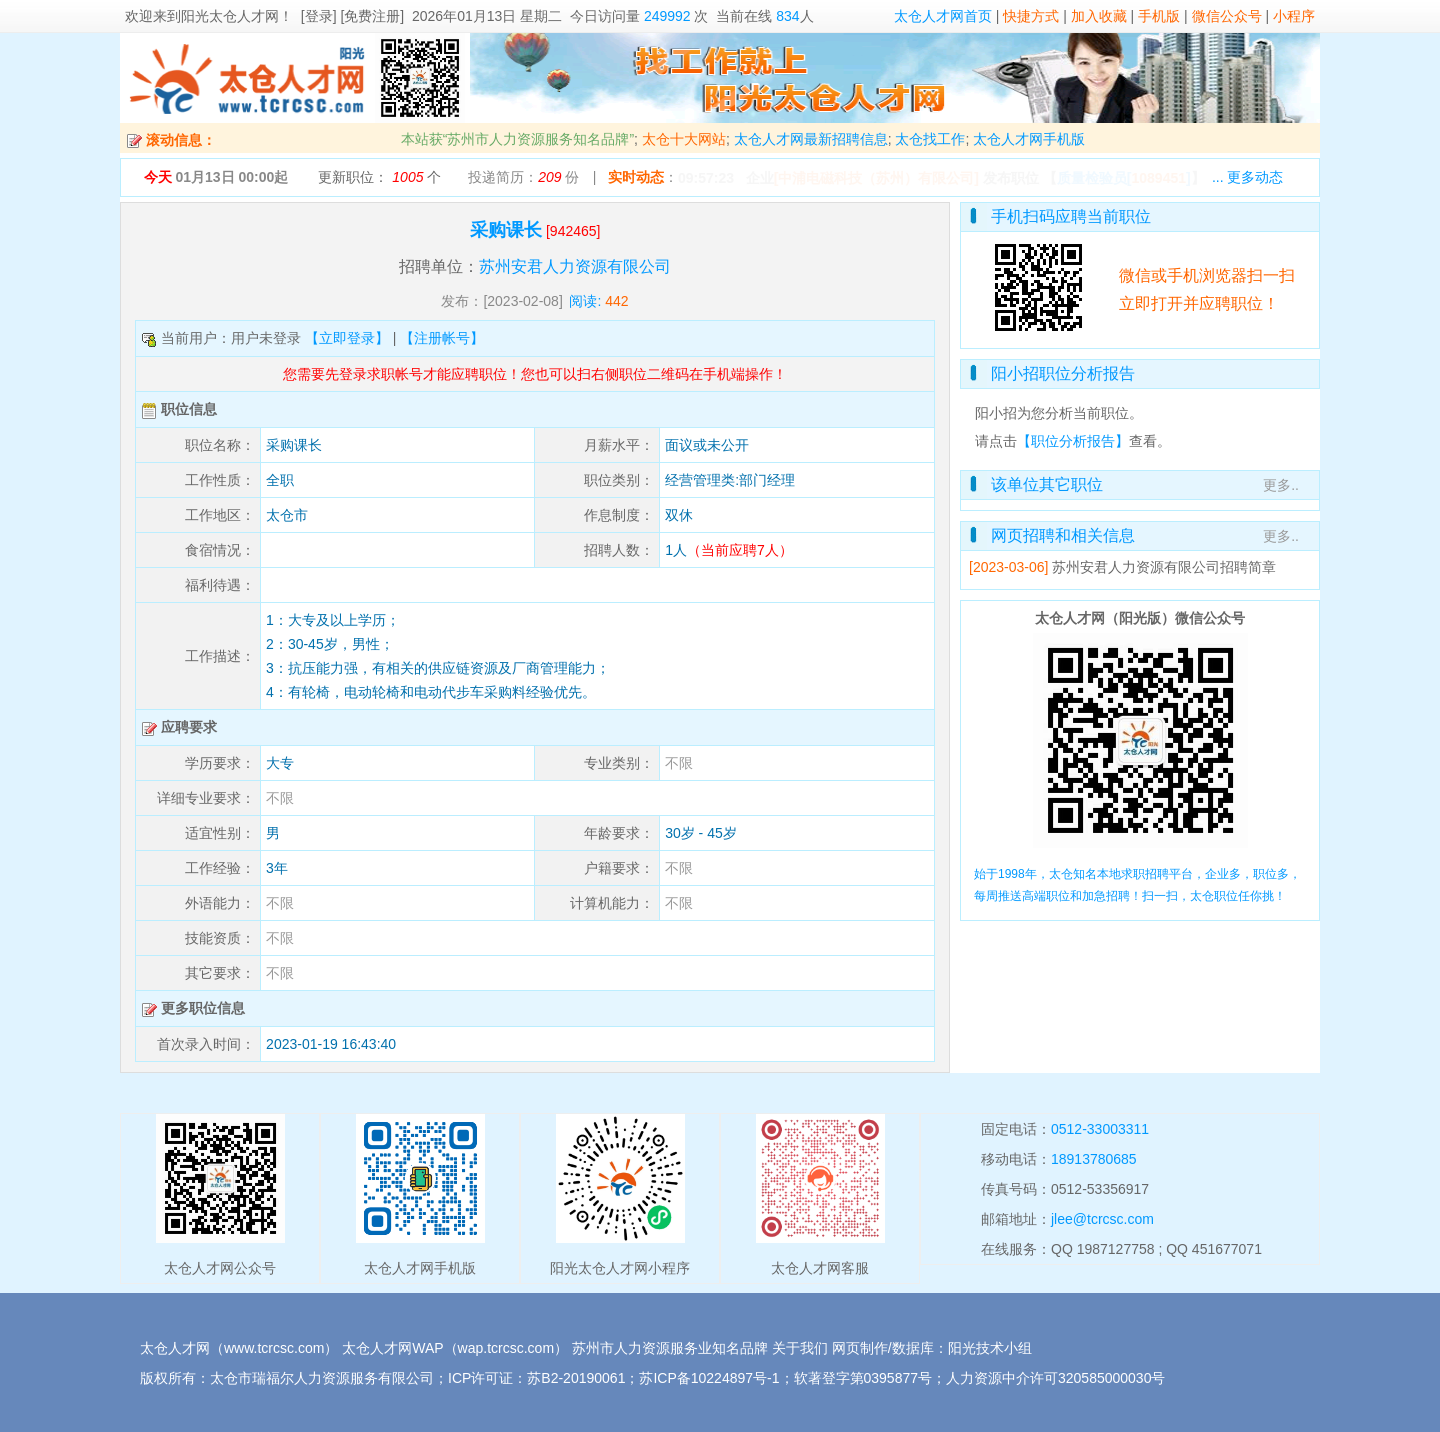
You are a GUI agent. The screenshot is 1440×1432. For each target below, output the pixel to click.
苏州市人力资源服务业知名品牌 (670, 1348)
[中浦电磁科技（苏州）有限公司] (876, 178)
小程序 (1294, 16)
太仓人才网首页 (943, 16)
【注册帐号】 (442, 338)
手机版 (1159, 16)
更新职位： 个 (379, 177)
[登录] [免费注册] (352, 16)
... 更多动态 (1248, 177)
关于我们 (800, 1348)
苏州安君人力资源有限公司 (575, 266)
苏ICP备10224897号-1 (709, 1378)
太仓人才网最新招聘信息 (811, 139)
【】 (1124, 178)
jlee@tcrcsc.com (1102, 1219)
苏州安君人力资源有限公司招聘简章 (1164, 567)
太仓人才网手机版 (1029, 139)
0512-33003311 (1100, 1129)
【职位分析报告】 (1073, 441)
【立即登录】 (347, 338)
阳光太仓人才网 (230, 16)
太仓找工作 (930, 139)
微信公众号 (1227, 16)
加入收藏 (1099, 16)
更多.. (1281, 485)
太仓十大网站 (684, 139)
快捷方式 (1031, 16)
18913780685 (1094, 1159)
